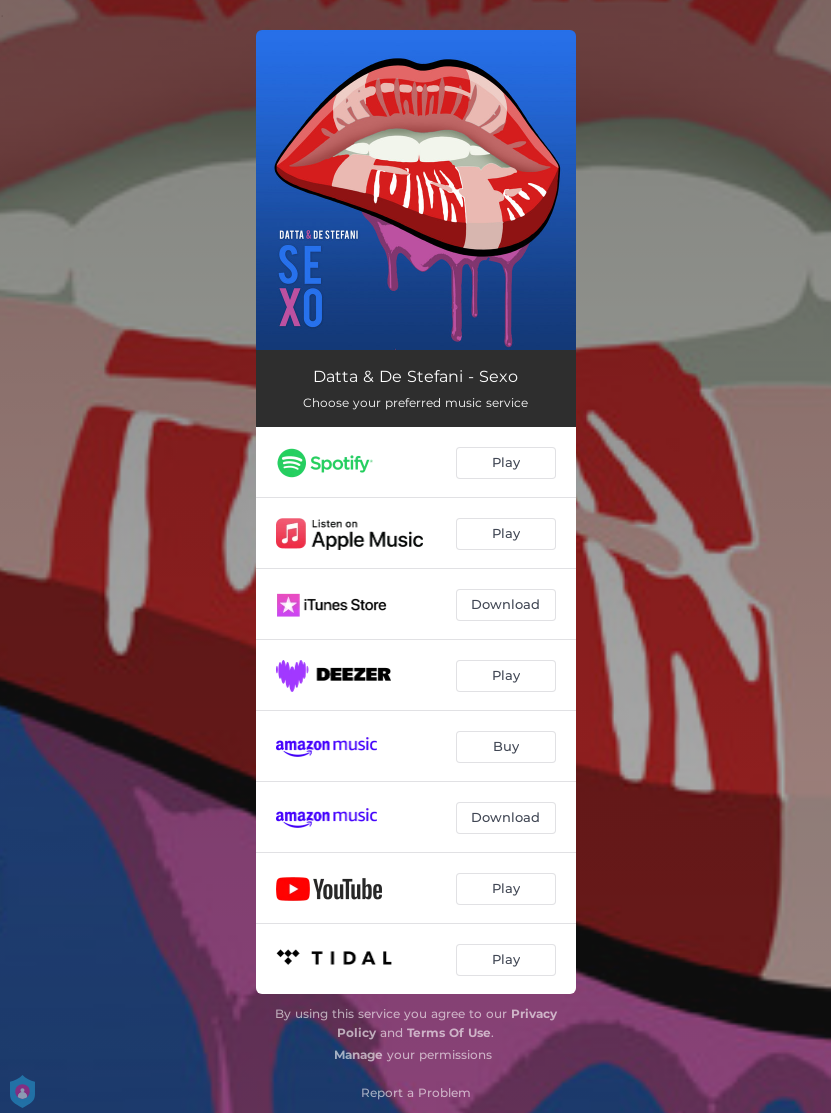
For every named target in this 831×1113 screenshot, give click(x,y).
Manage (358, 1054)
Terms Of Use (449, 1032)
